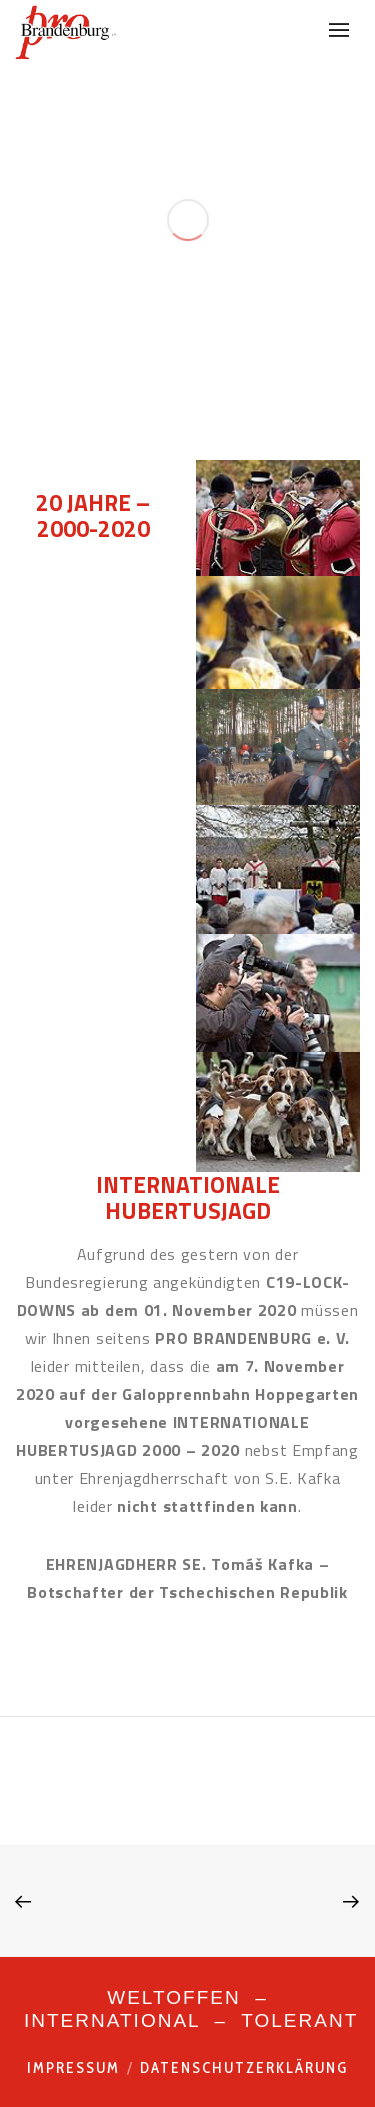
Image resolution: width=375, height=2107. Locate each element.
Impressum (73, 2068)
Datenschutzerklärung (244, 2068)
